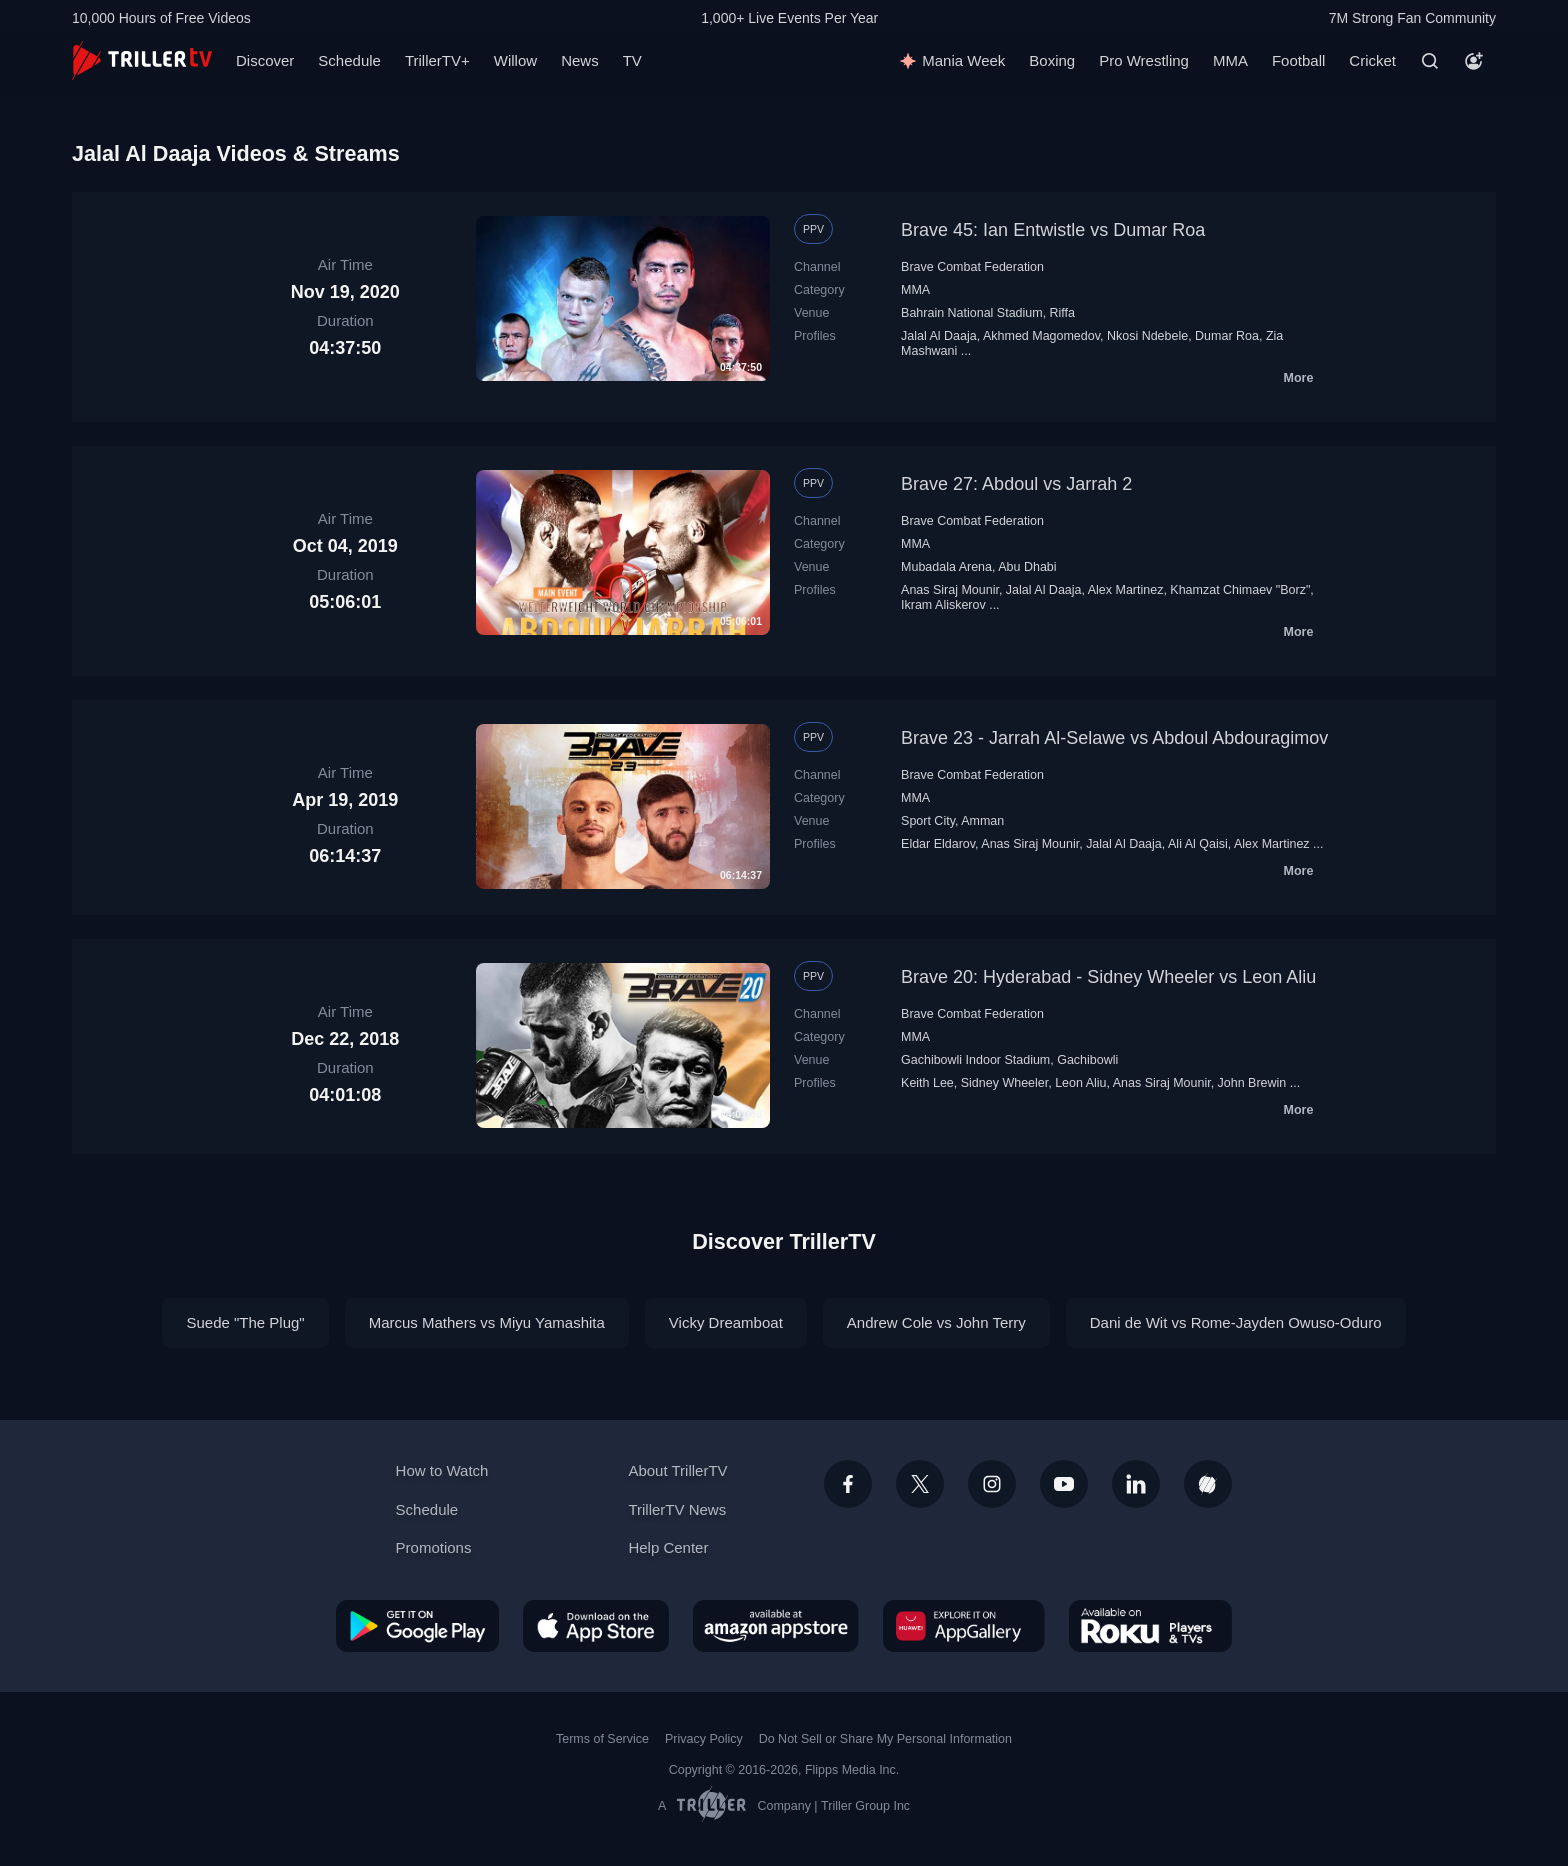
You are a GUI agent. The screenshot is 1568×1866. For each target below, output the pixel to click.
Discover (265, 60)
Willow (515, 60)
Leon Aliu (1080, 1083)
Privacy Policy (704, 1739)
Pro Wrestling (1144, 60)
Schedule (349, 60)
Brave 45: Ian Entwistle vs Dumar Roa (1053, 230)
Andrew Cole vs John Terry (936, 1322)
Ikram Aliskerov (943, 605)
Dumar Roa (1227, 336)
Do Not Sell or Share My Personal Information (885, 1739)
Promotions (434, 1547)
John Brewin (1252, 1083)
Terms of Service (602, 1739)
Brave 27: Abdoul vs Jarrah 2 (1016, 484)
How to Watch (442, 1470)
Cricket (1372, 60)
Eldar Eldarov (938, 844)
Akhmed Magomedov (1041, 336)
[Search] (1430, 61)
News (580, 60)
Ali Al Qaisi (1198, 844)
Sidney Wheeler (1004, 1083)
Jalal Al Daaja (939, 336)
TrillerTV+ (437, 60)
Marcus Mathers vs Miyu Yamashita (487, 1322)
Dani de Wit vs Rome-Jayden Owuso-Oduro (1236, 1322)
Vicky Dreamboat (726, 1322)
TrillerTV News (677, 1509)
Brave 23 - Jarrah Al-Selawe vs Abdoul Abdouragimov (1114, 738)
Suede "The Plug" (245, 1322)
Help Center (668, 1547)
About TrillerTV (677, 1470)
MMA (1230, 60)
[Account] (1474, 61)
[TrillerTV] (142, 60)
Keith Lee (927, 1083)
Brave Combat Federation (972, 267)
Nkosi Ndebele (1147, 336)
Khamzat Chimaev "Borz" (1240, 590)
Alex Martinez (1126, 590)
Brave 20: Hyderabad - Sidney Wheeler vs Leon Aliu (1108, 977)
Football (1298, 60)
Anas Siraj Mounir (950, 590)
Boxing (1052, 60)
